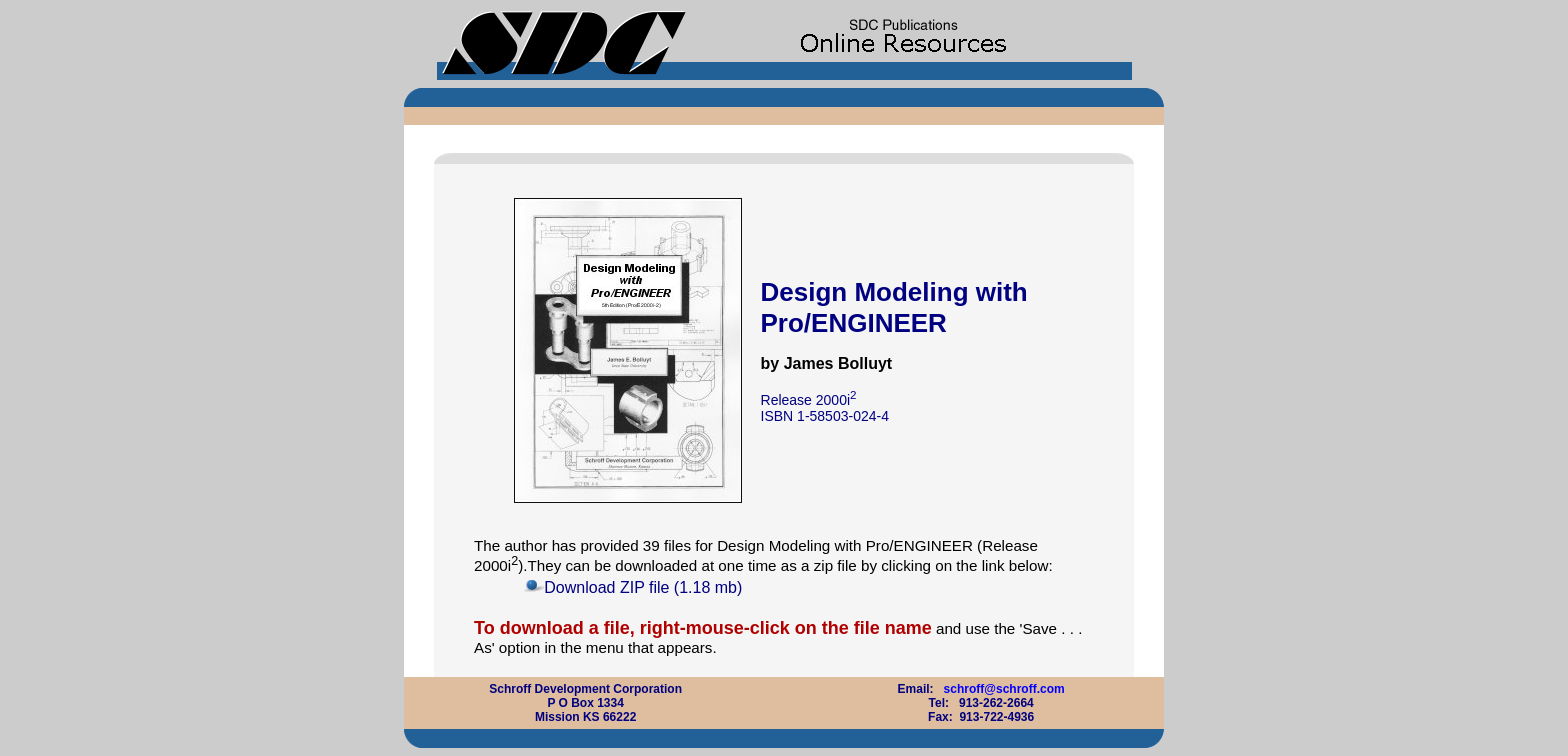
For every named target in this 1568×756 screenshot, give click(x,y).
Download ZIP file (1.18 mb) (643, 587)
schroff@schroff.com (1004, 689)
